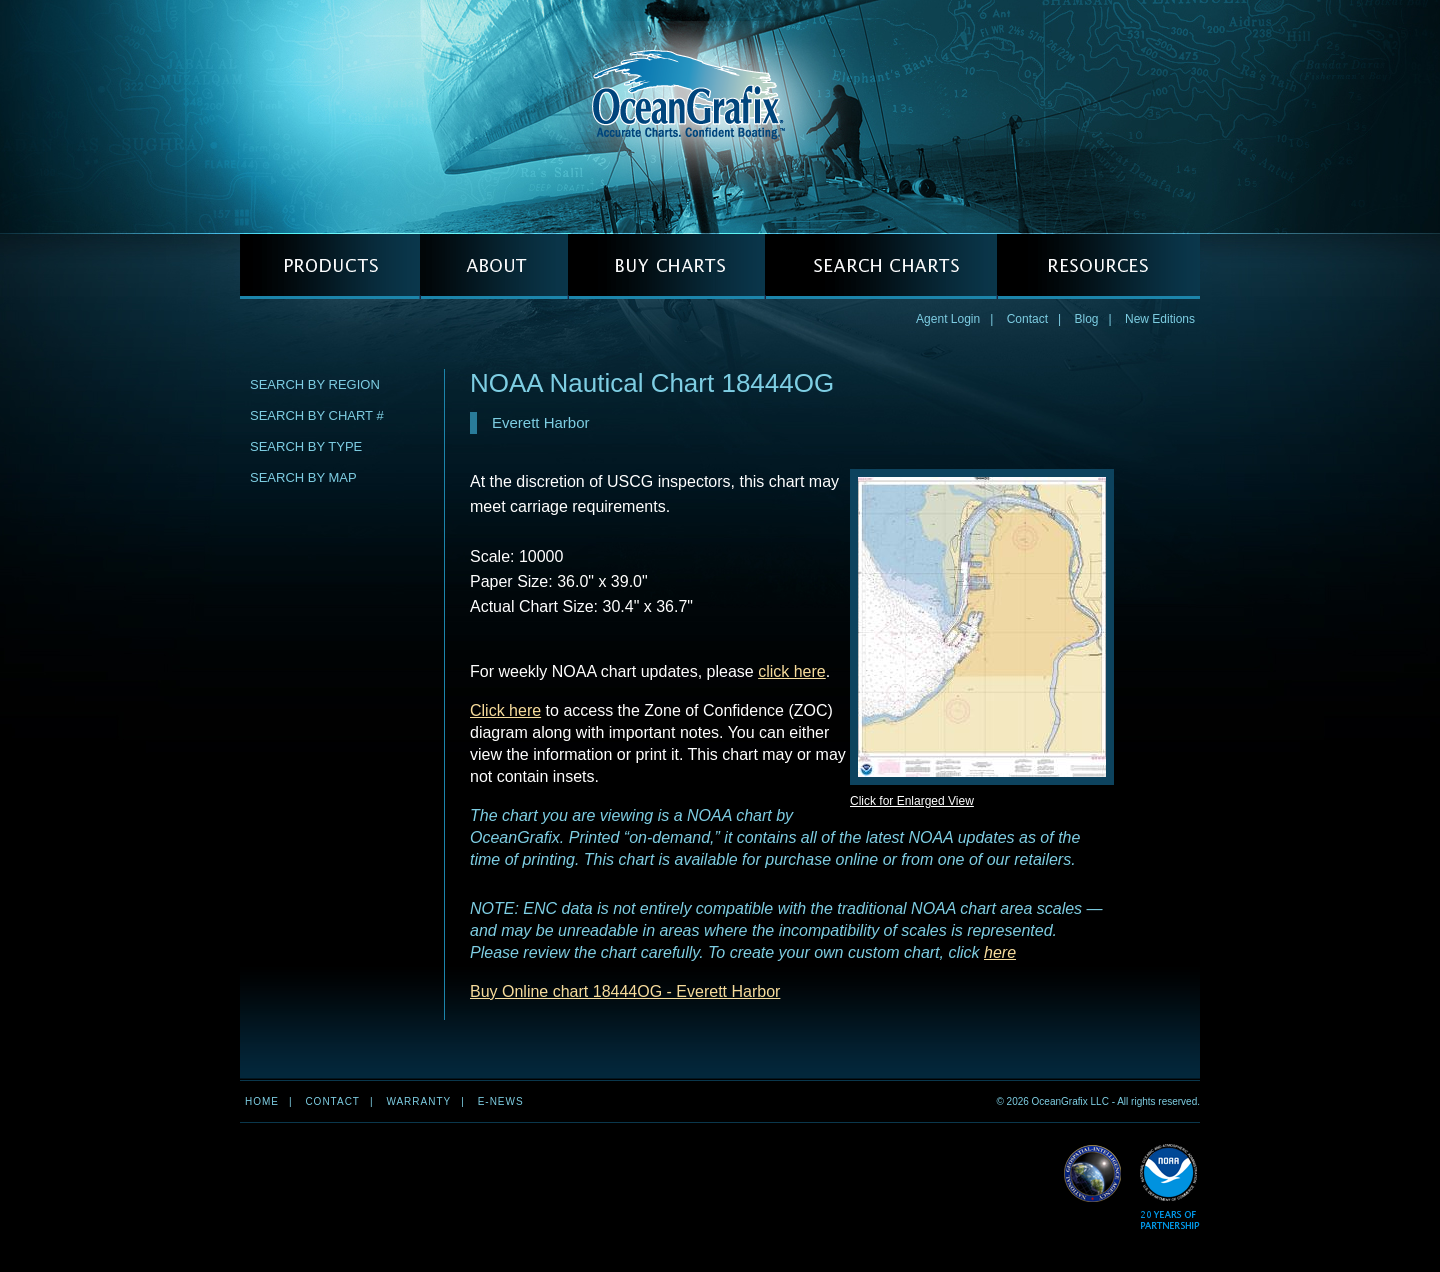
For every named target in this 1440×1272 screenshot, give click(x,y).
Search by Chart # (317, 415)
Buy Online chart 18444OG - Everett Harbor (625, 991)
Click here (505, 710)
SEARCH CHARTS (881, 266)
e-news (501, 1101)
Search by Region (315, 384)
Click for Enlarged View (912, 801)
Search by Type (306, 446)
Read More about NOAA (1169, 1187)
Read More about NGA (1093, 1174)
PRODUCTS (330, 266)
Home (262, 1101)
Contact (1027, 319)
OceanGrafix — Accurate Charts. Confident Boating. (720, 116)
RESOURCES (1098, 266)
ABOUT (494, 266)
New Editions (1160, 319)
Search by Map (303, 477)
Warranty (418, 1101)
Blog (1086, 319)
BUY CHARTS (666, 266)
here (1000, 952)
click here (792, 671)
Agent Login (948, 319)
